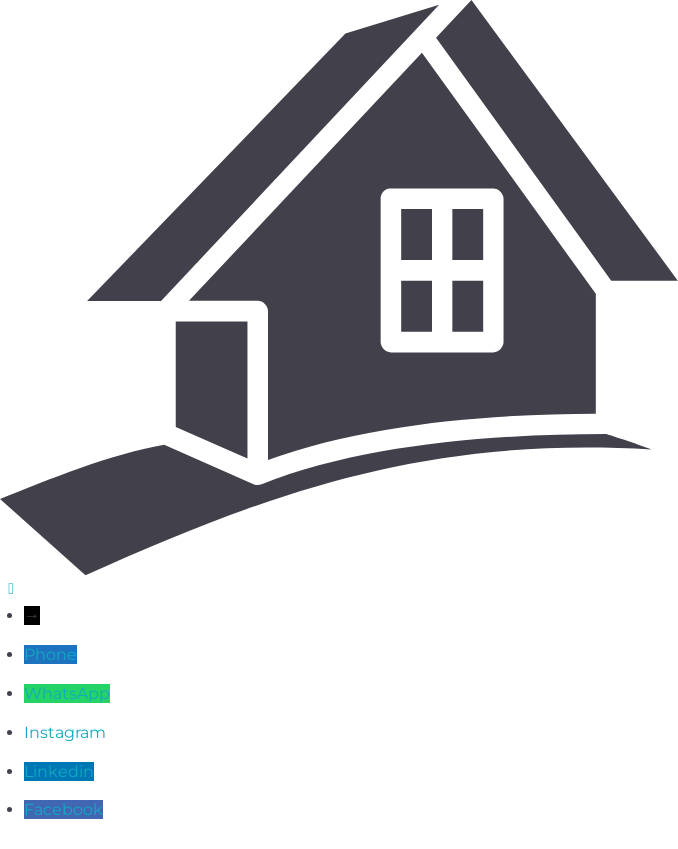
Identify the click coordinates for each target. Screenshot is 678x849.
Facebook (63, 809)
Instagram (65, 732)
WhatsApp (67, 693)
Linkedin (59, 771)
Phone (50, 654)
